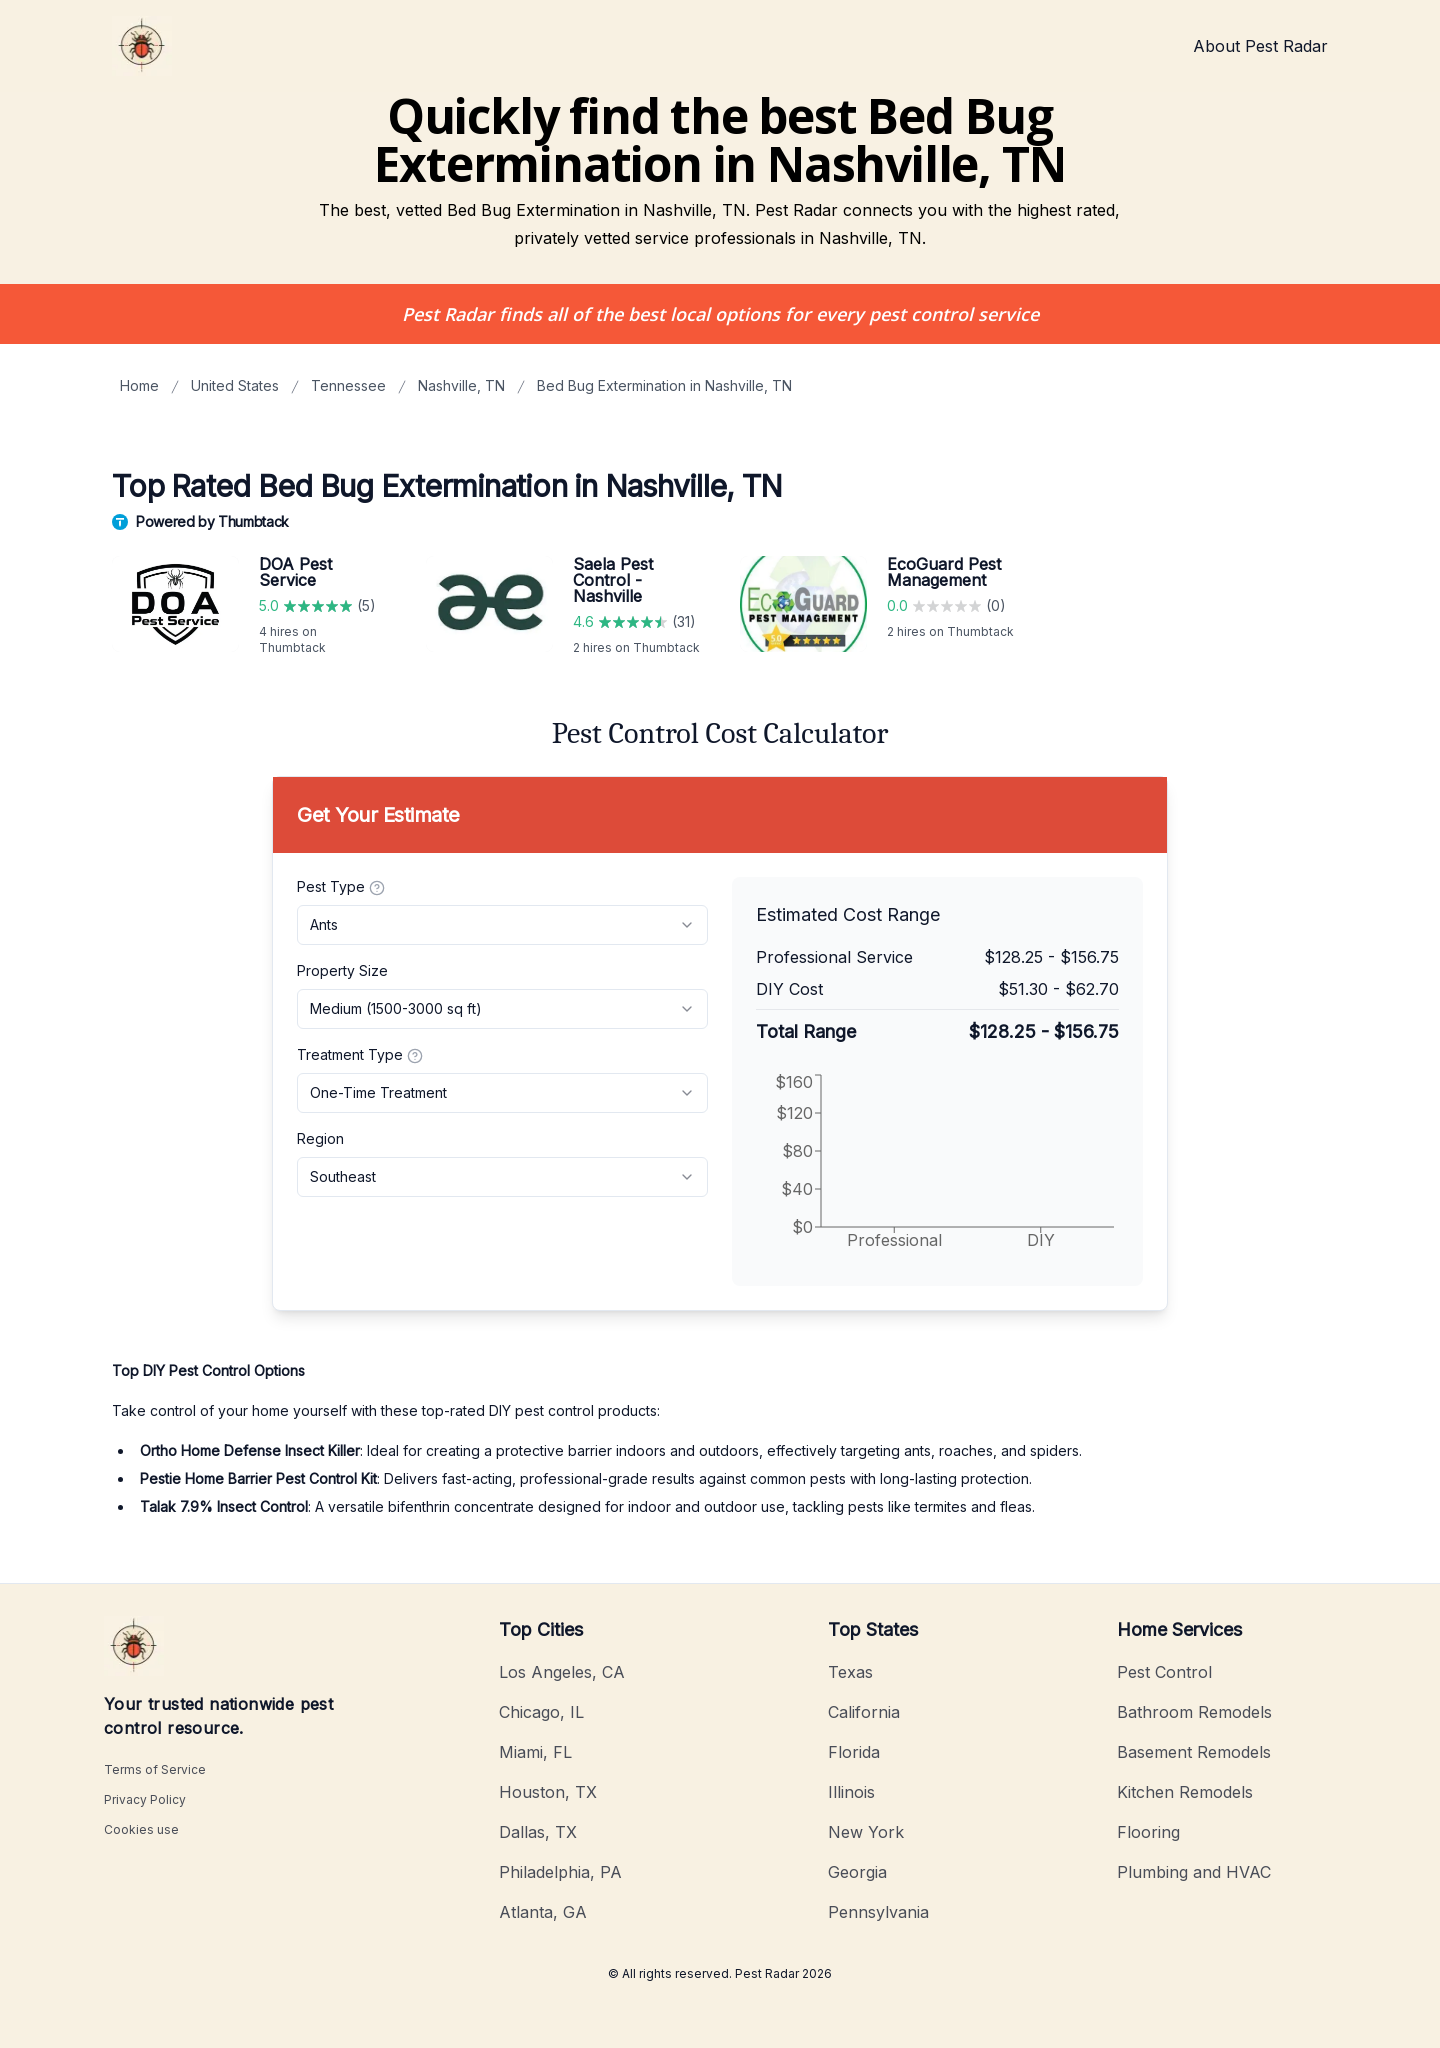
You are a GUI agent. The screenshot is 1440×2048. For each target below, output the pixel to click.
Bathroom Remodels (1194, 1712)
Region (320, 1138)
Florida (854, 1752)
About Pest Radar (1260, 46)
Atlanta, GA (543, 1912)
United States (235, 385)
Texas (850, 1672)
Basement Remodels (1194, 1752)
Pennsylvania (878, 1912)
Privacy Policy (145, 1799)
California (864, 1712)
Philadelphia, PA (560, 1872)
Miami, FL (535, 1752)
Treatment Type (360, 1055)
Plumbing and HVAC (1194, 1872)
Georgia (857, 1872)
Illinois (851, 1792)
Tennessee (348, 385)
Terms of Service (155, 1769)
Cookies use (141, 1829)
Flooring (1148, 1832)
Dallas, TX (538, 1832)
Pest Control (1164, 1672)
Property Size (342, 970)
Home (139, 385)
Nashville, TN (461, 385)
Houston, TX (548, 1792)
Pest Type (341, 887)
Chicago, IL (541, 1712)
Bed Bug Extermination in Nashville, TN (664, 385)
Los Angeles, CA (562, 1672)
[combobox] (502, 925)
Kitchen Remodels (1185, 1792)
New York (866, 1832)
